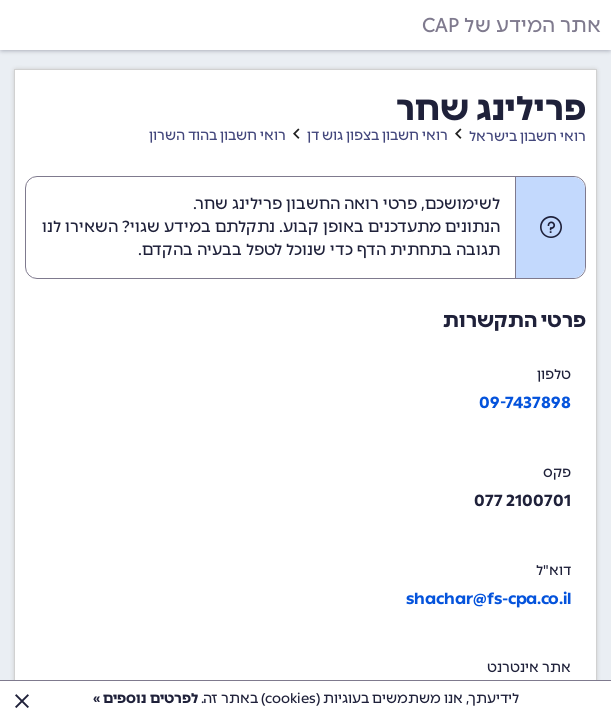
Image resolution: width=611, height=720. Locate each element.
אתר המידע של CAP (511, 25)
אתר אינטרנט (529, 667)
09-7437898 (525, 402)
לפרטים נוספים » (145, 698)
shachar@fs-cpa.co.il (488, 598)
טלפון (554, 374)
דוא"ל (553, 570)
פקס (557, 472)
